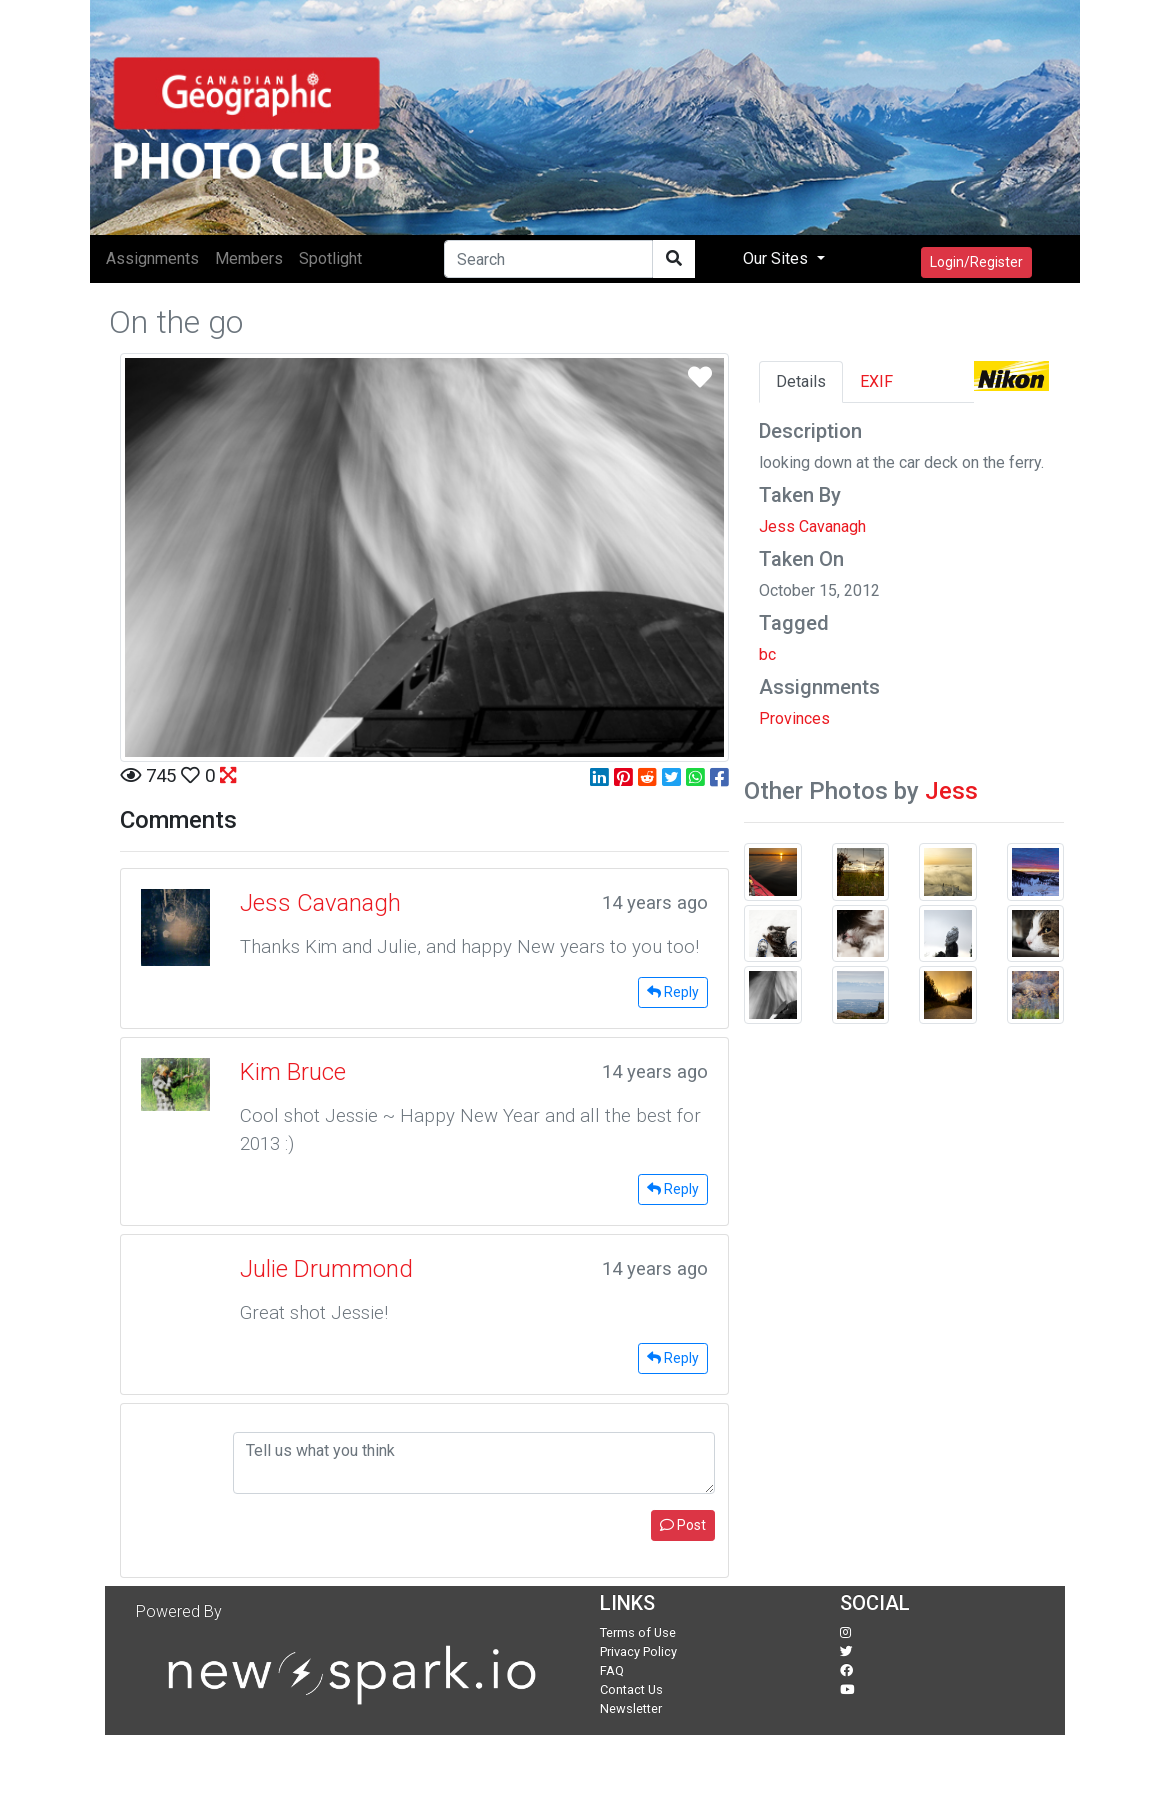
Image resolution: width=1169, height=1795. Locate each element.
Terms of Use (638, 1632)
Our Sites (777, 258)
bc (767, 654)
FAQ (612, 1670)
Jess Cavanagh (812, 526)
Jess (951, 791)
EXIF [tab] (876, 381)
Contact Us (631, 1689)
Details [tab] (801, 381)
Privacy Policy (638, 1651)
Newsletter (631, 1708)
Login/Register (976, 262)
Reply (673, 992)
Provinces (794, 718)
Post (683, 1525)
